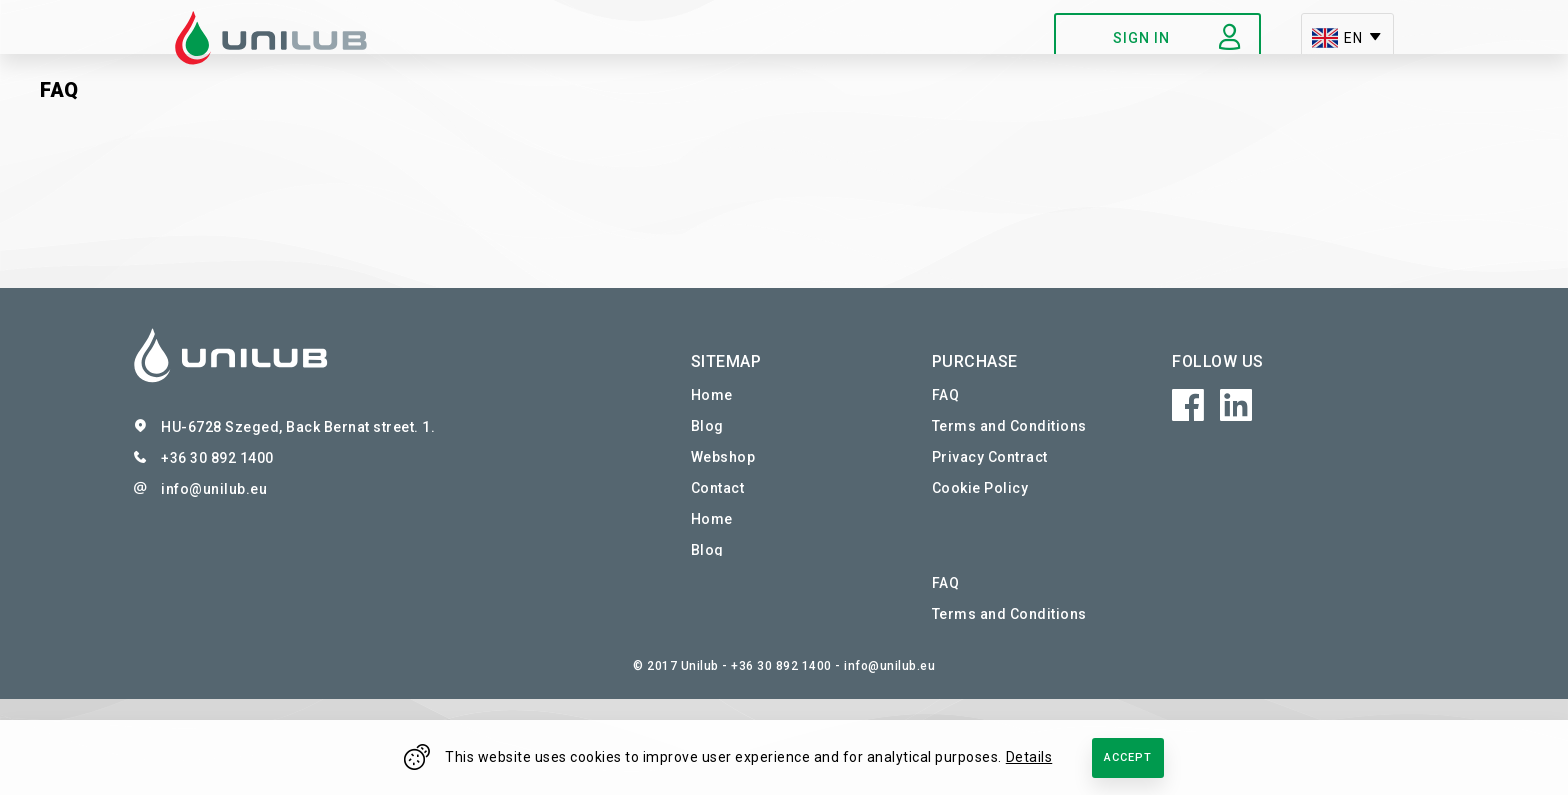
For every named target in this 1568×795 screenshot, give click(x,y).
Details (1029, 757)
